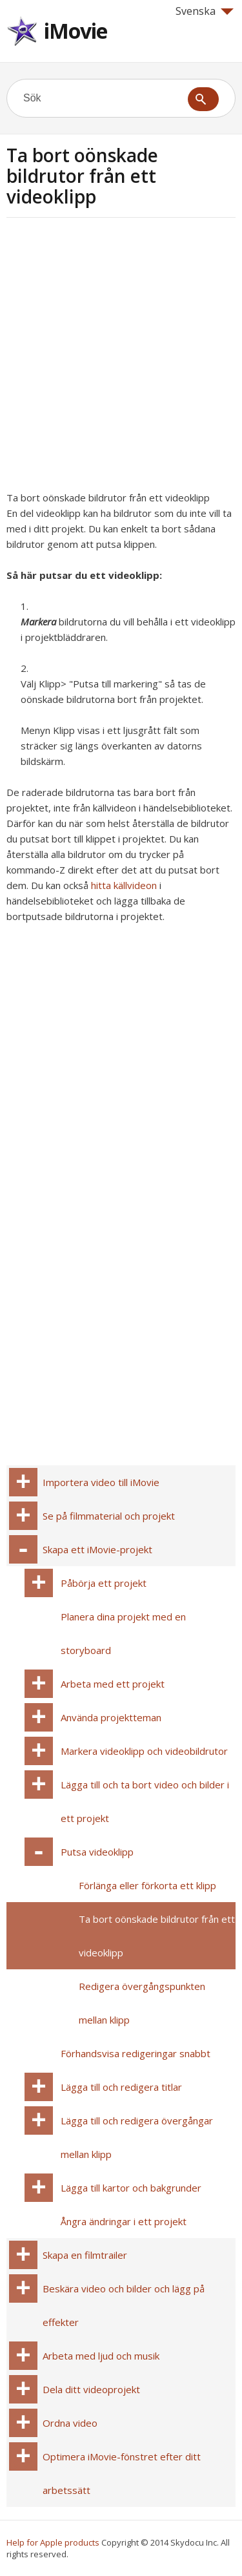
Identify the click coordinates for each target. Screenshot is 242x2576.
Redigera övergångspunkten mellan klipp (142, 2003)
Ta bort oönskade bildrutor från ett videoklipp (157, 1935)
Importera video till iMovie (101, 1482)
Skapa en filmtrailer (85, 2254)
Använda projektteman (111, 1717)
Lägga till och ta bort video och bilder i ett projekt (145, 1801)
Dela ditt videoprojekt (91, 2389)
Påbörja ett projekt (103, 1582)
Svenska (205, 11)
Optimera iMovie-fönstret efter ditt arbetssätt (122, 2473)
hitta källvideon (124, 885)
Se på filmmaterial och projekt (109, 1515)
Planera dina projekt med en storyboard (123, 1633)
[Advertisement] (121, 358)
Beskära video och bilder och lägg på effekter (124, 2305)
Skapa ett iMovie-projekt (97, 1549)
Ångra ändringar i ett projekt (124, 2221)
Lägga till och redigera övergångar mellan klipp (137, 2137)
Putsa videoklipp (97, 1851)
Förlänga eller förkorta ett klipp (147, 1885)
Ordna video (70, 2422)
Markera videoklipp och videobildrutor (144, 1750)
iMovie (75, 31)
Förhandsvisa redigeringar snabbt (135, 2053)
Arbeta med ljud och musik (101, 2355)
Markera (38, 621)
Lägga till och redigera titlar (121, 2086)
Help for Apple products (52, 2542)
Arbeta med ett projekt (113, 1683)
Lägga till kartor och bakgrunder (131, 2187)
